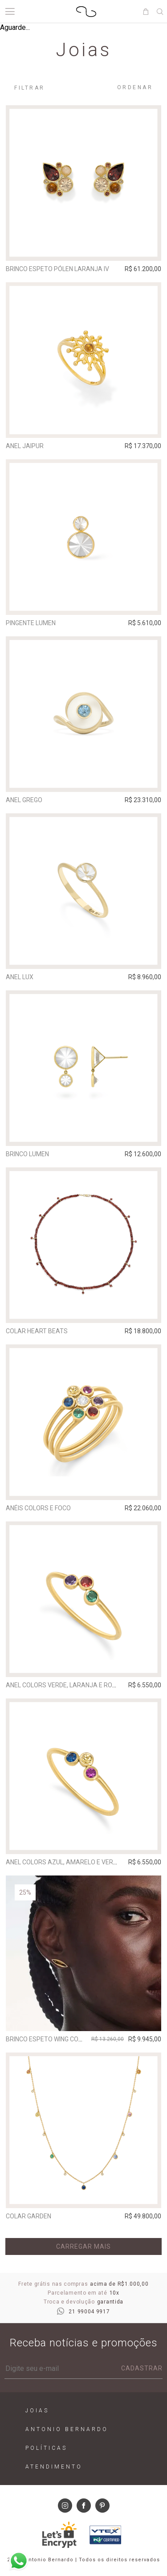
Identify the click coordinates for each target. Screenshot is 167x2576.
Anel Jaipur (25, 445)
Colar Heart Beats (37, 1331)
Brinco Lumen (27, 1154)
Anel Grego (24, 800)
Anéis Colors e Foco (38, 1508)
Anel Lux (19, 977)
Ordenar (135, 87)
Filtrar (29, 88)
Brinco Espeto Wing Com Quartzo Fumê (68, 2039)
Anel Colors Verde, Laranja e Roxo (63, 1685)
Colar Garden (28, 2216)
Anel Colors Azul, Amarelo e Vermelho (70, 1862)
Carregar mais (83, 2246)
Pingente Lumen (31, 622)
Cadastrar (142, 2368)
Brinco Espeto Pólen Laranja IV (57, 268)
